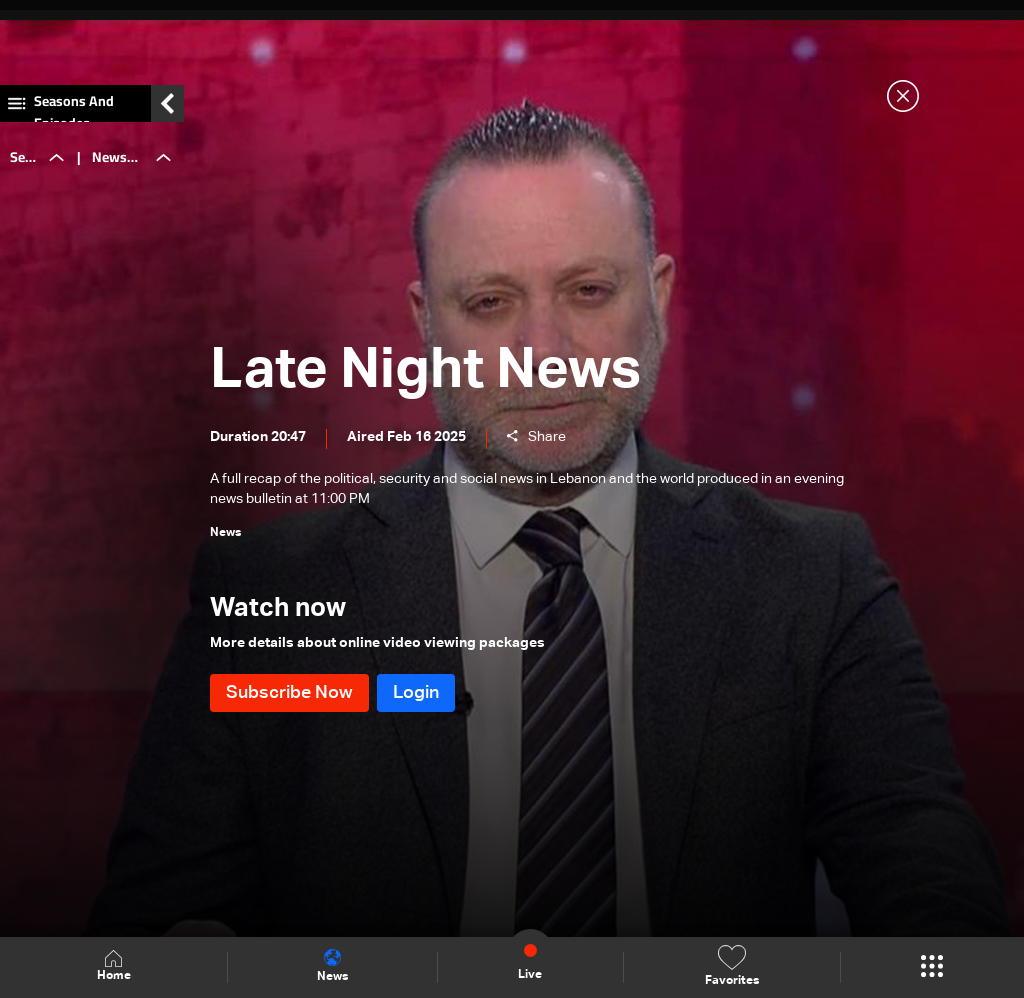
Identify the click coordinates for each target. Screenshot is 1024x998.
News (332, 966)
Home (114, 966)
